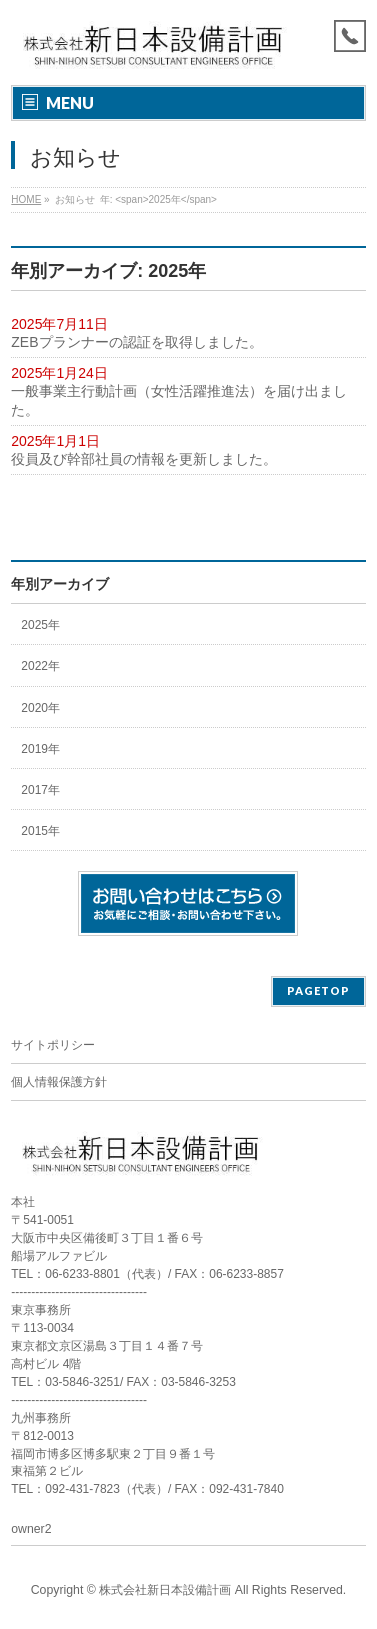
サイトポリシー (53, 1045)
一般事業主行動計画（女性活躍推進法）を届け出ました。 (179, 400)
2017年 (40, 790)
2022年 (40, 666)
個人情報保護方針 (59, 1082)
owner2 (31, 1529)
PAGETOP (318, 990)
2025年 (40, 625)
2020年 (40, 708)
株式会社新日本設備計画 (165, 1590)
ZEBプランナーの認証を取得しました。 (136, 342)
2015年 (40, 831)
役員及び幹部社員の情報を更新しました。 (144, 459)
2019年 (40, 749)
